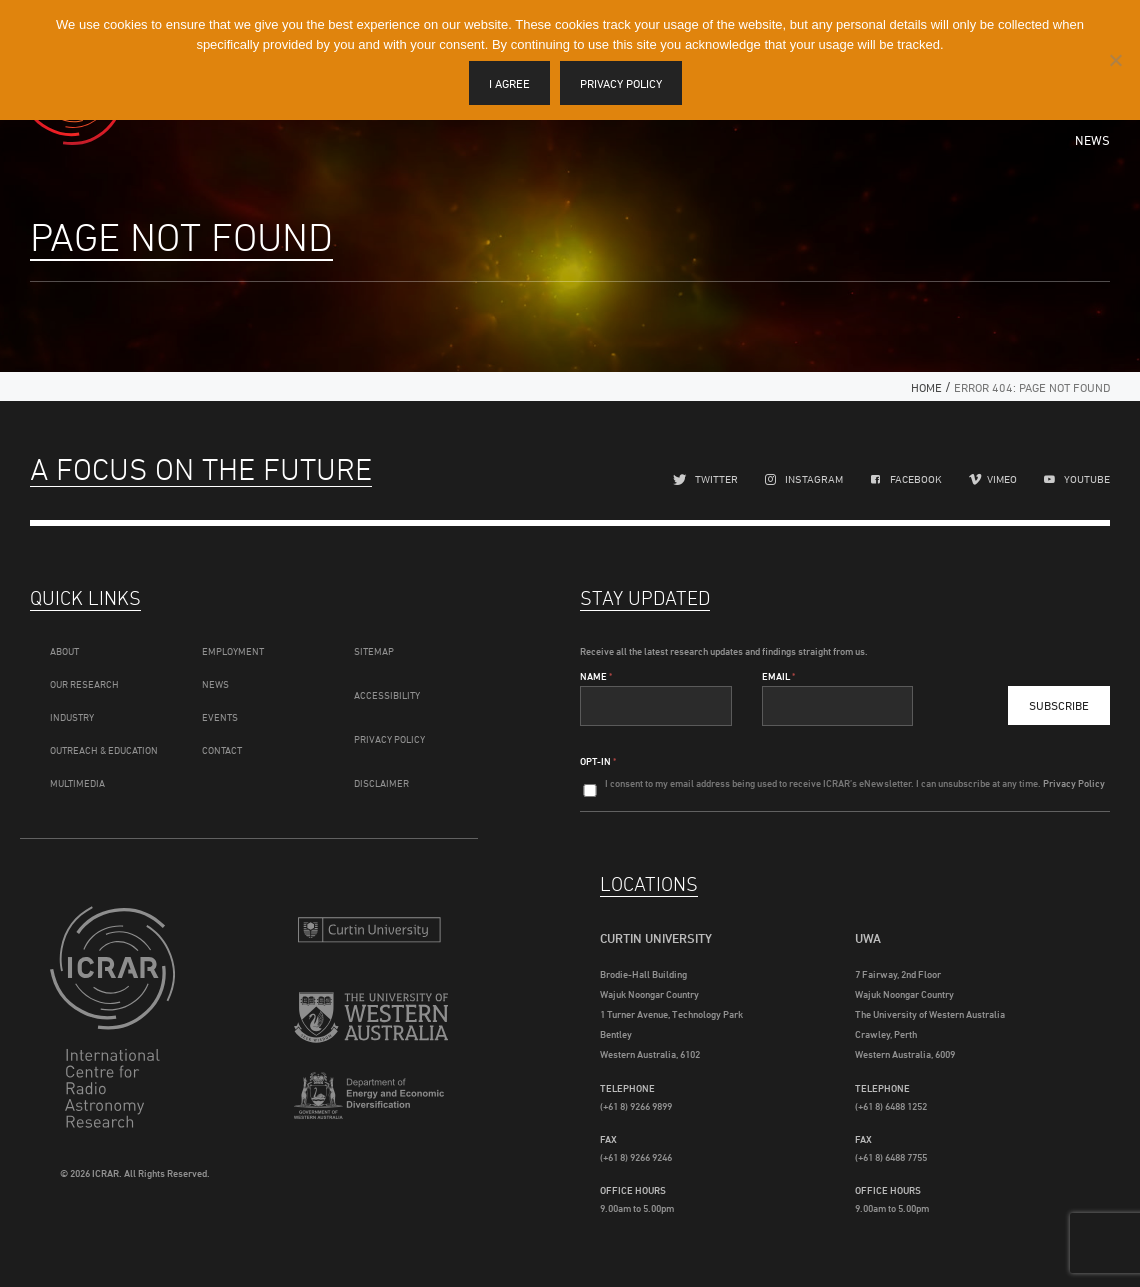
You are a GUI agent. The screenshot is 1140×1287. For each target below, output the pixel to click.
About (64, 651)
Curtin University (371, 929)
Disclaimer (381, 783)
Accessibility (387, 695)
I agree (509, 83)
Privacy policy (621, 83)
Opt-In (598, 761)
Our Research (84, 684)
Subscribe (1059, 705)
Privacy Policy (389, 739)
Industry (72, 717)
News (1092, 140)
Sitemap (374, 651)
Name (596, 676)
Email (778, 676)
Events (220, 717)
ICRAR (127, 1017)
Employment (233, 651)
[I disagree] (1115, 60)
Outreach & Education (104, 750)
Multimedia (77, 783)
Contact (222, 750)
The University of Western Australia (371, 1019)
